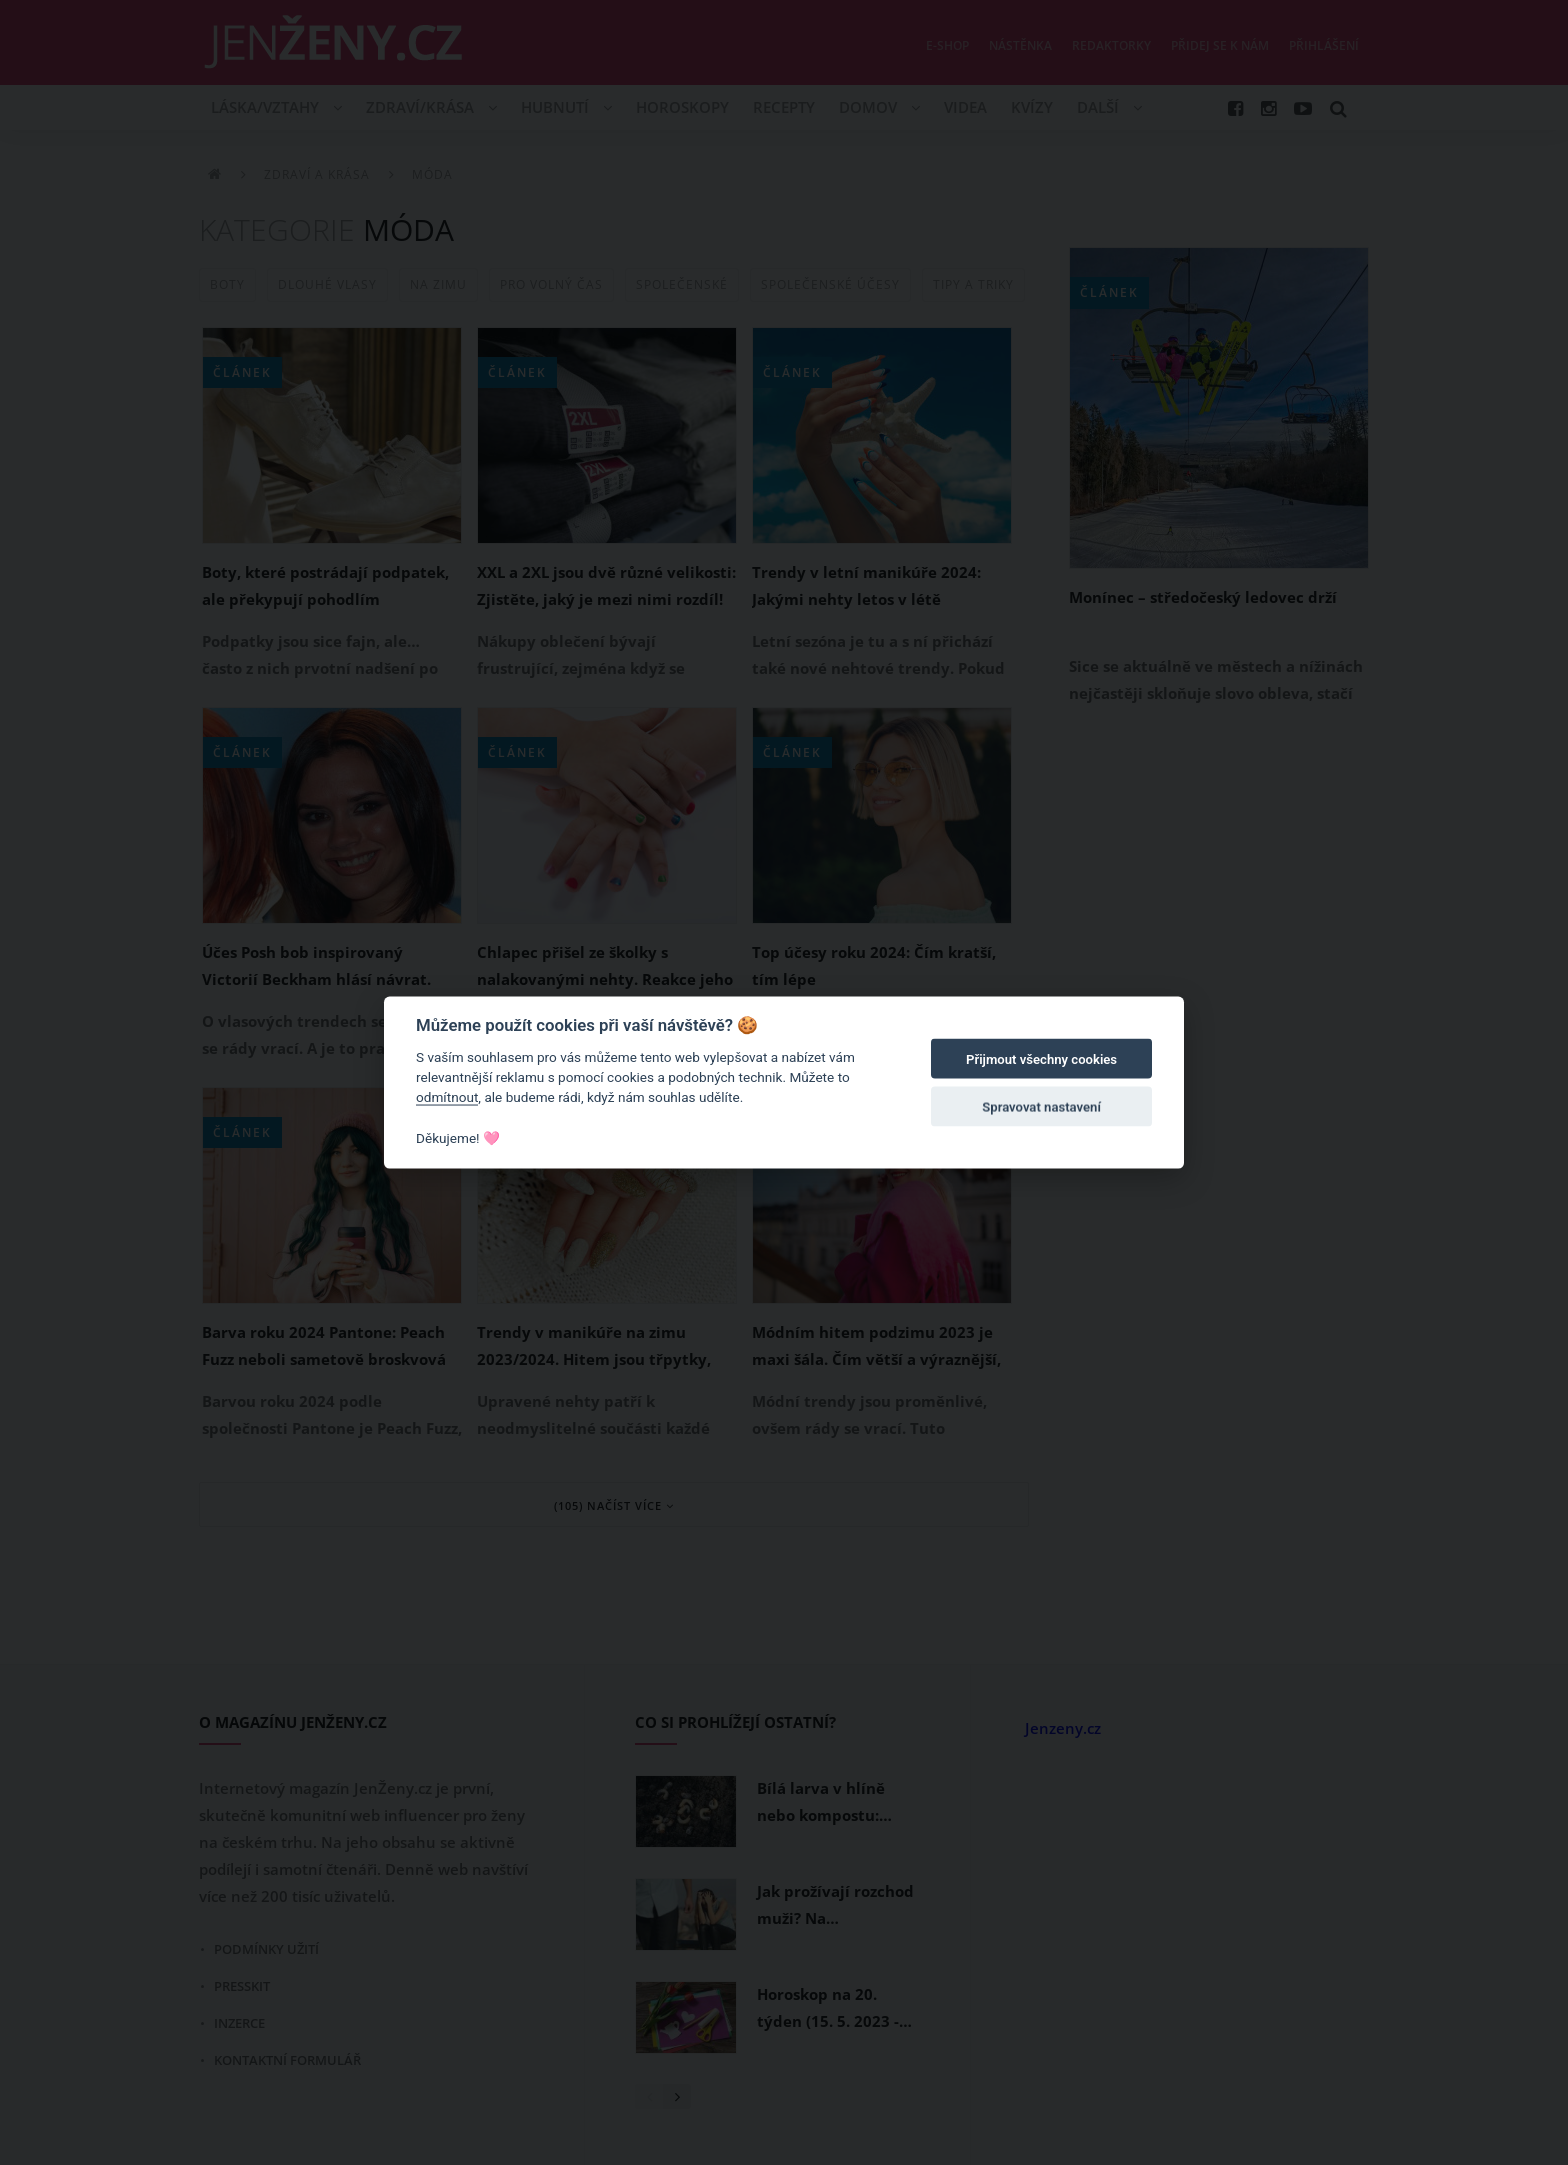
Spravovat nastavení (1041, 1107)
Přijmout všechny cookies (1041, 1059)
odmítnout (447, 1097)
